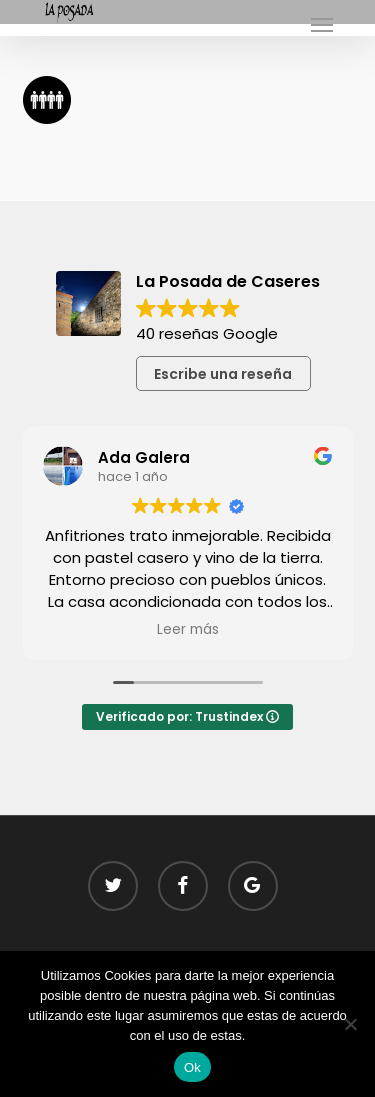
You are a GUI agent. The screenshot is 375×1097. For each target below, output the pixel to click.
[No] (350, 1024)
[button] (322, 24)
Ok (192, 1067)
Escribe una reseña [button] (223, 374)
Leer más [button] (188, 630)
